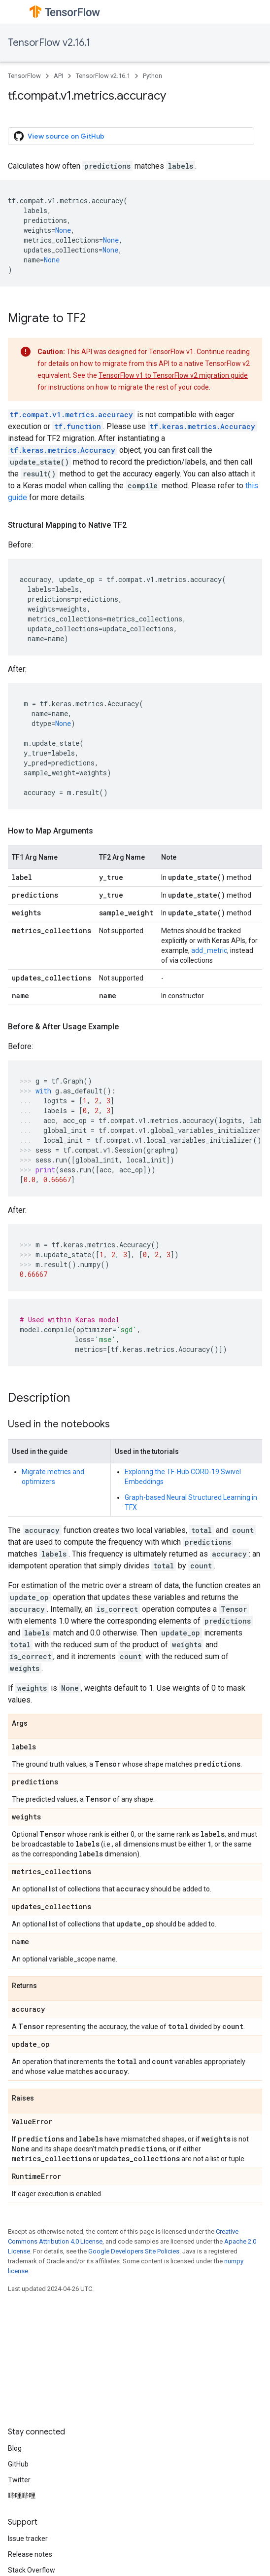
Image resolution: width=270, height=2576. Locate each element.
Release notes (30, 2554)
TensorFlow (24, 75)
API (58, 75)
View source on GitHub (59, 136)
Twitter (19, 2480)
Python (152, 75)
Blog (15, 2448)
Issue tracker (28, 2538)
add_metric (209, 950)
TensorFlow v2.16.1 (49, 42)
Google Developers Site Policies (133, 2251)
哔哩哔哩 (21, 2496)
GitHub (18, 2464)
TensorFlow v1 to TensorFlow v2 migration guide (173, 375)
